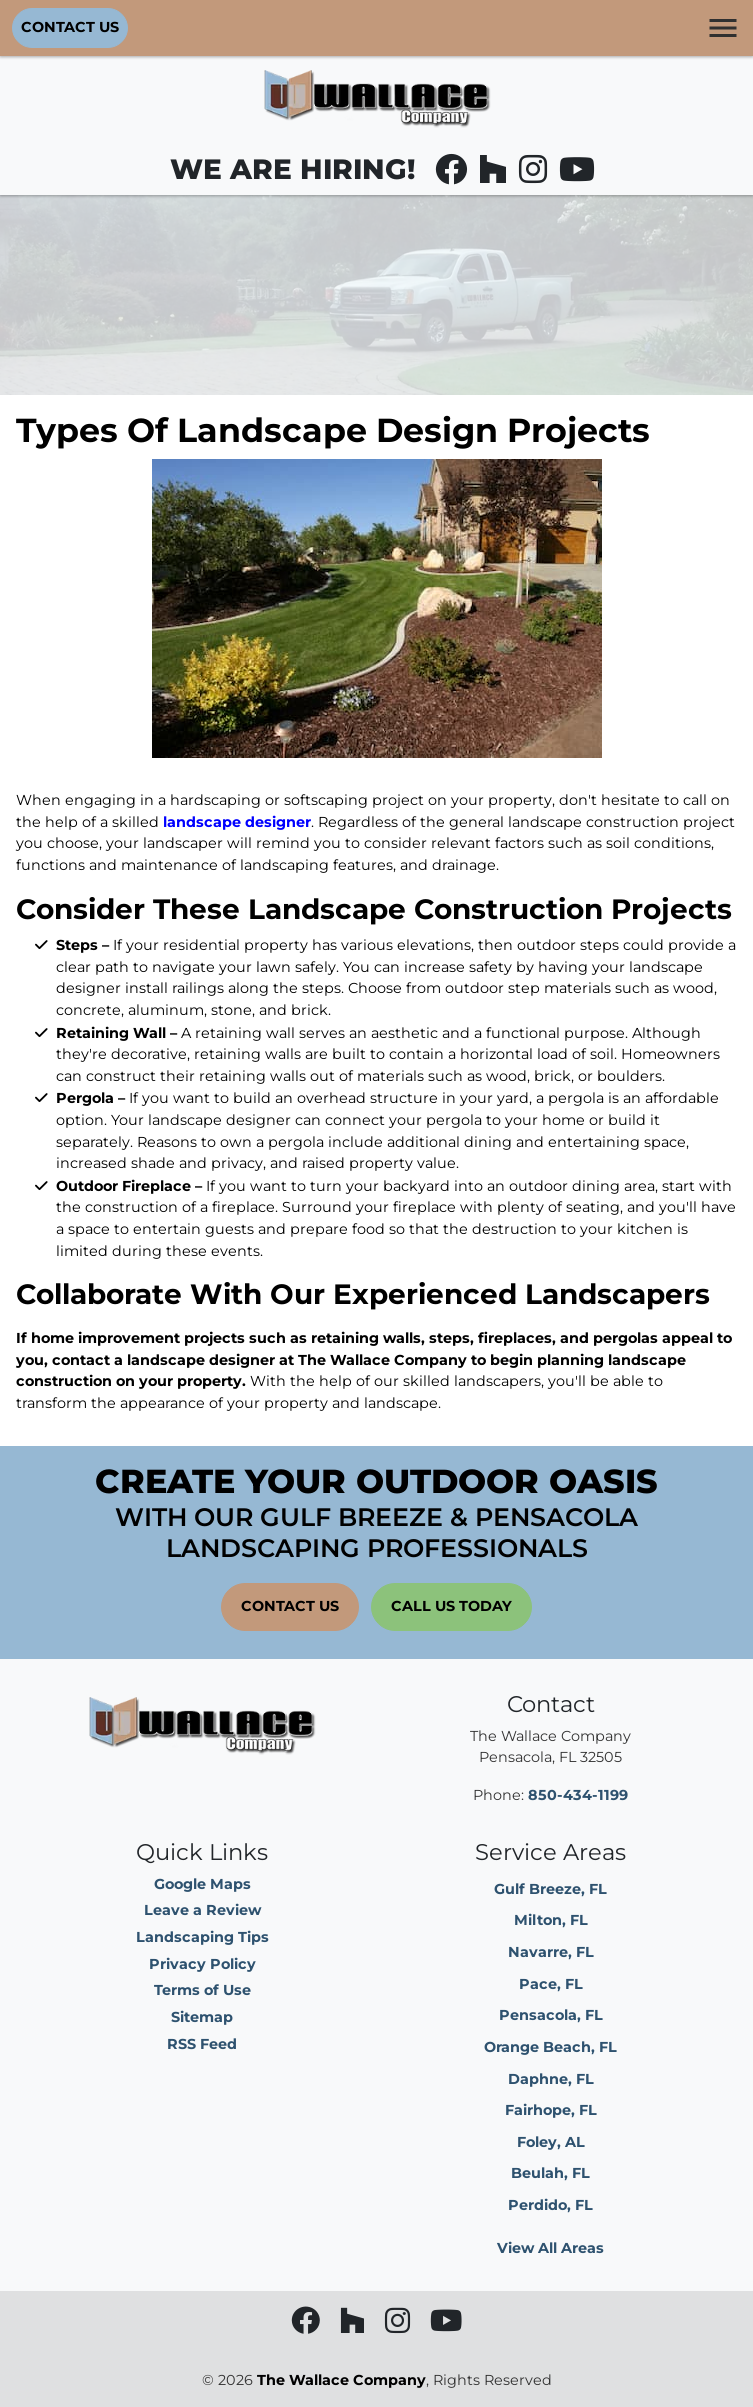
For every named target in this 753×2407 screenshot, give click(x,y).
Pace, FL (551, 1984)
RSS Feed (202, 2044)
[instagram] (535, 175)
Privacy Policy (202, 1964)
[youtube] (577, 175)
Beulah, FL (550, 2173)
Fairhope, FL (551, 2110)
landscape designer (237, 822)
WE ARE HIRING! (292, 169)
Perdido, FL (550, 2205)
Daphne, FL (551, 2079)
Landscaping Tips (202, 1937)
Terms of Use (202, 1990)
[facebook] (453, 175)
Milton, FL (551, 1920)
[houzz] (495, 175)
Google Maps (202, 1884)
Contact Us (70, 27)
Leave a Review (202, 1910)
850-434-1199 (578, 1795)
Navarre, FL (551, 1952)
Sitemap (202, 2017)
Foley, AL (551, 2142)
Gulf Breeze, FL (550, 1889)
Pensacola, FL (551, 2015)
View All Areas (550, 2248)
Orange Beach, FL (550, 2047)
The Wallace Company (341, 2380)
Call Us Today (451, 1606)
